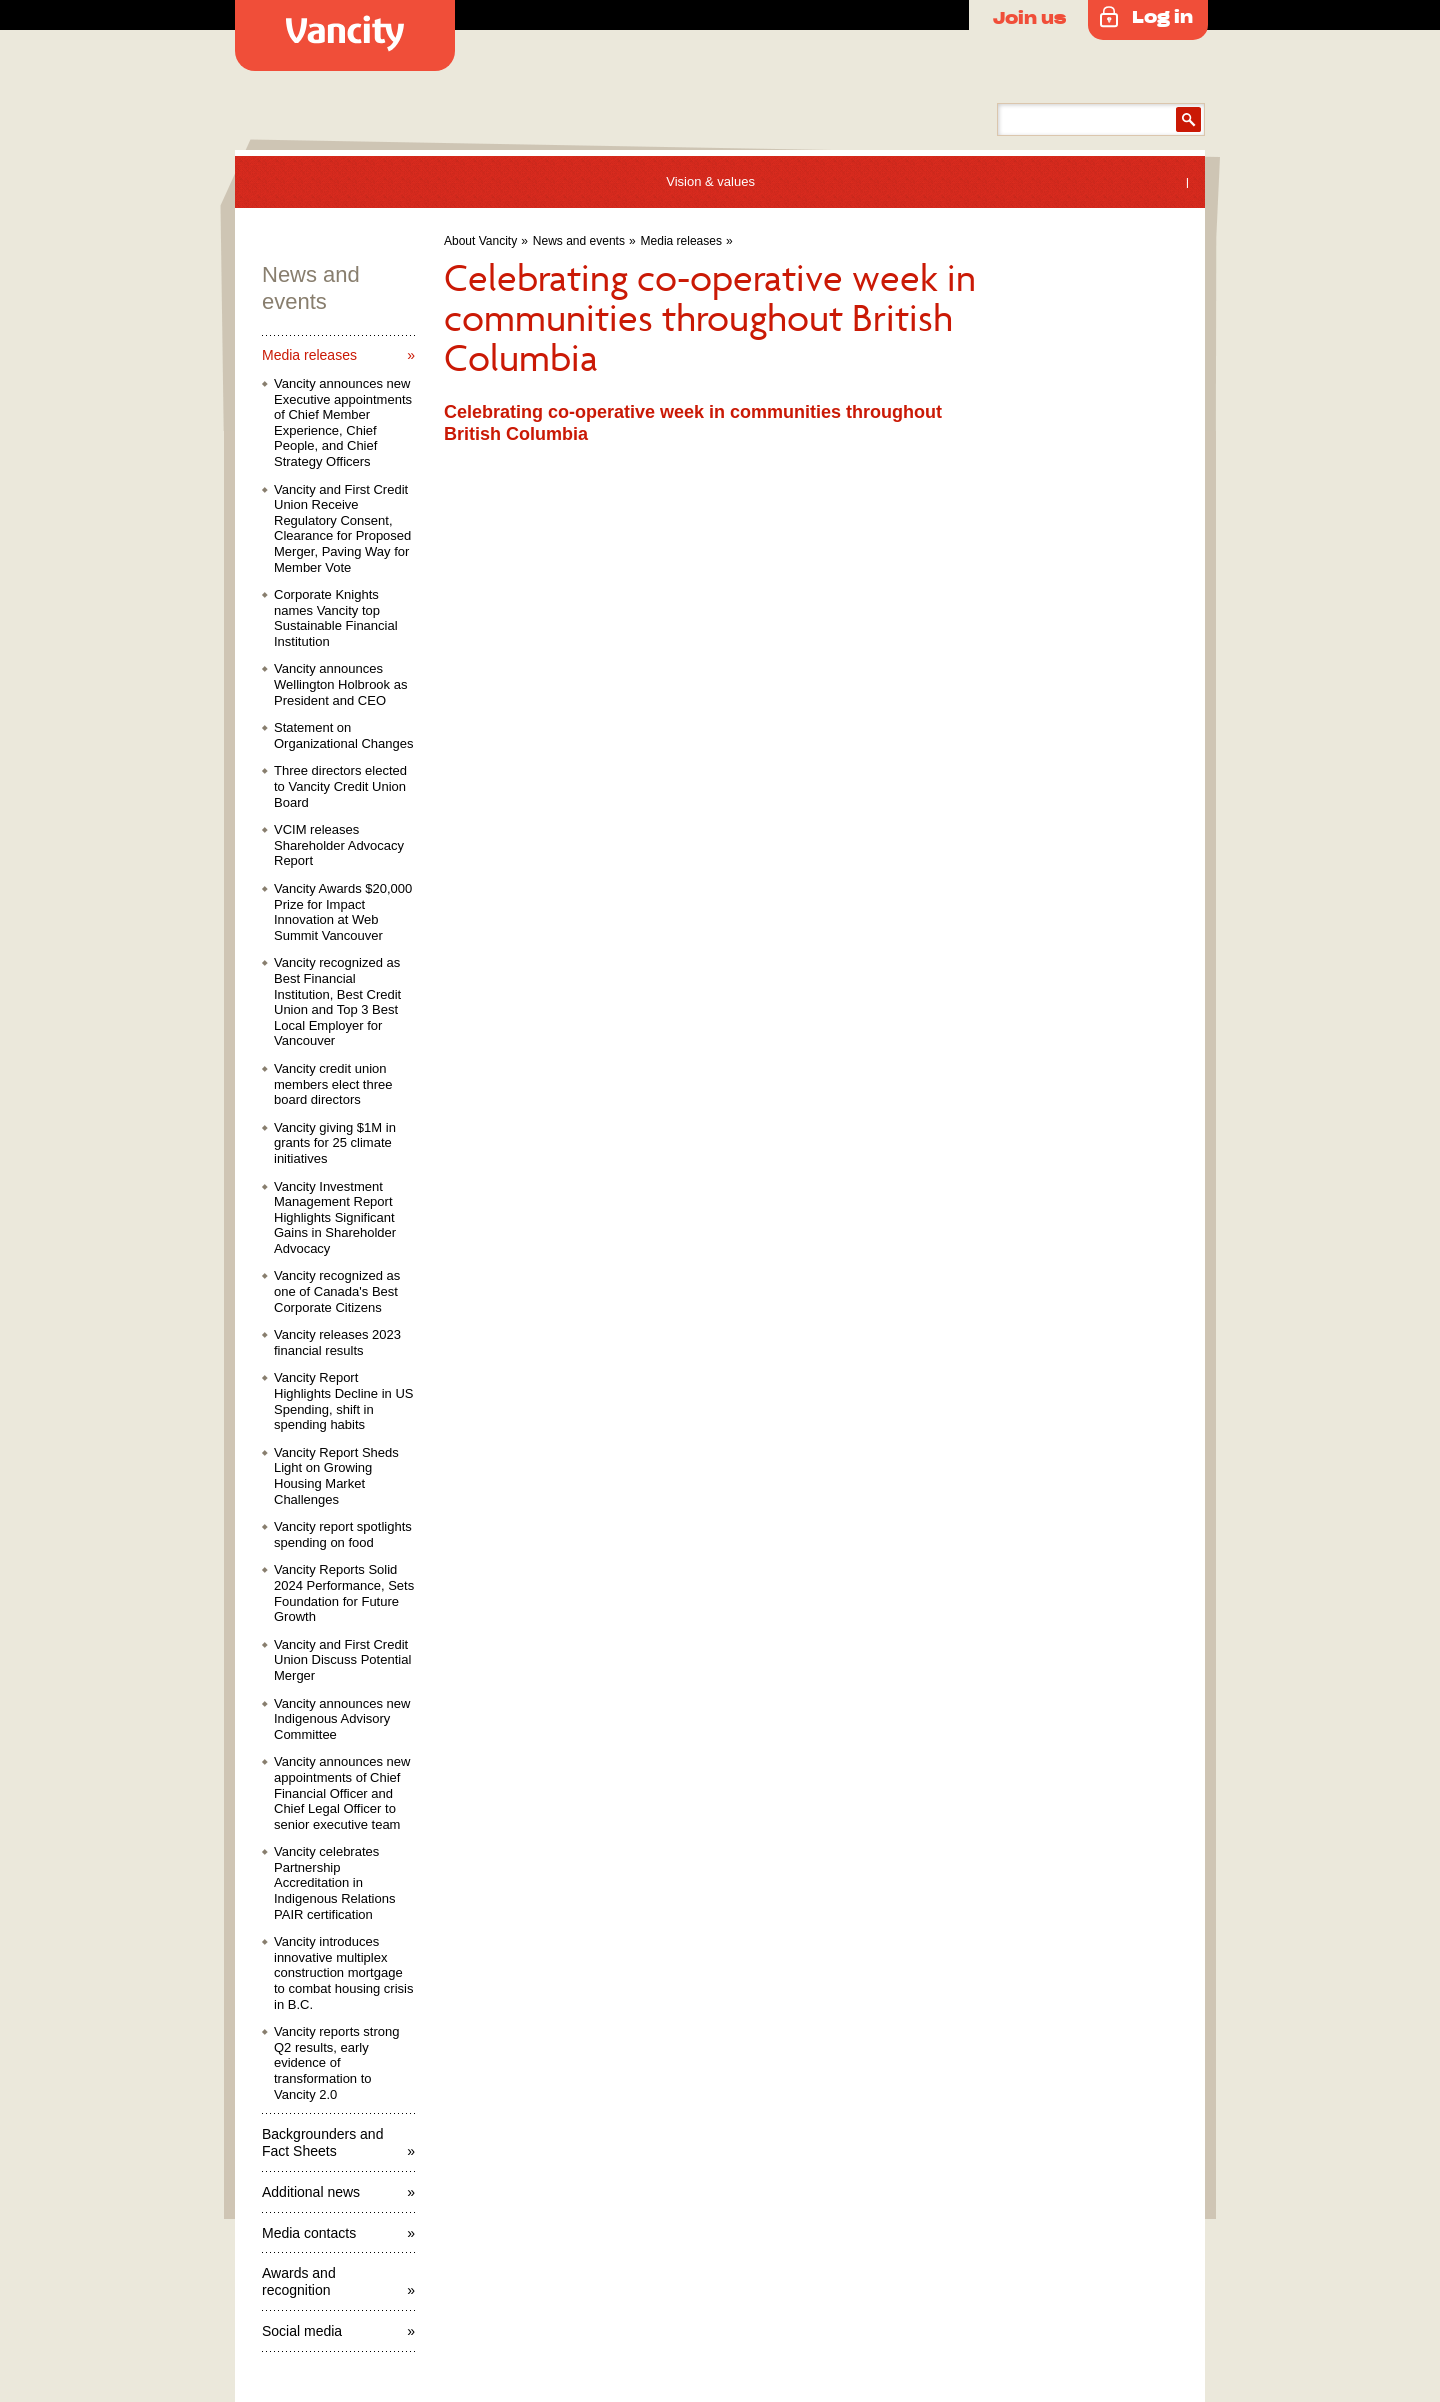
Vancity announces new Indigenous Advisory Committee (342, 1719)
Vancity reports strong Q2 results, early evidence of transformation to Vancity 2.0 (336, 2062)
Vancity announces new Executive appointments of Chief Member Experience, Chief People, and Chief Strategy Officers (343, 422)
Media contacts (309, 2233)
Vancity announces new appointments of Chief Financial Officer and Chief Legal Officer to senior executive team (342, 1792)
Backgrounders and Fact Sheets (322, 2142)
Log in (1162, 16)
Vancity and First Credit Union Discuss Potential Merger (342, 1660)
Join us (1029, 17)
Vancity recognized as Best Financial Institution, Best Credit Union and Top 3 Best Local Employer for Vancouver (337, 1001)
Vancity (345, 35)
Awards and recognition (299, 2281)
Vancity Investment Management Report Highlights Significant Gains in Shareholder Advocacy (335, 1217)
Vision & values (710, 181)
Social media (302, 2331)
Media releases (681, 241)
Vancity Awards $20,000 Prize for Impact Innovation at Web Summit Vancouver (343, 912)
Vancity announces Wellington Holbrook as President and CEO (340, 684)
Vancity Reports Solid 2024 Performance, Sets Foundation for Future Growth (344, 1593)
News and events (579, 241)
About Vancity (480, 241)
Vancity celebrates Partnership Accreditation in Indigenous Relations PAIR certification (334, 1882)
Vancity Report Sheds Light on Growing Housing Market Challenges (336, 1476)
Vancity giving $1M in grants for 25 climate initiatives (335, 1143)
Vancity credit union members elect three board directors (333, 1084)
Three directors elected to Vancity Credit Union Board (340, 786)
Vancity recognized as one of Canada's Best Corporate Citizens (337, 1291)
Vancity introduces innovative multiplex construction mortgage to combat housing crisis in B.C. (343, 1972)
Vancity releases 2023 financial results (337, 1342)
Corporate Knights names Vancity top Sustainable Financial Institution (336, 618)
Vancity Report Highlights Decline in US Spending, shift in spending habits (343, 1401)
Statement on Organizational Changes (343, 735)
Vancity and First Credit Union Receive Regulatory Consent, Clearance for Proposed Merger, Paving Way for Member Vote (342, 528)
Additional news (311, 2192)
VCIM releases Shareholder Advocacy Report (339, 845)
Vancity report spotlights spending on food (343, 1534)
